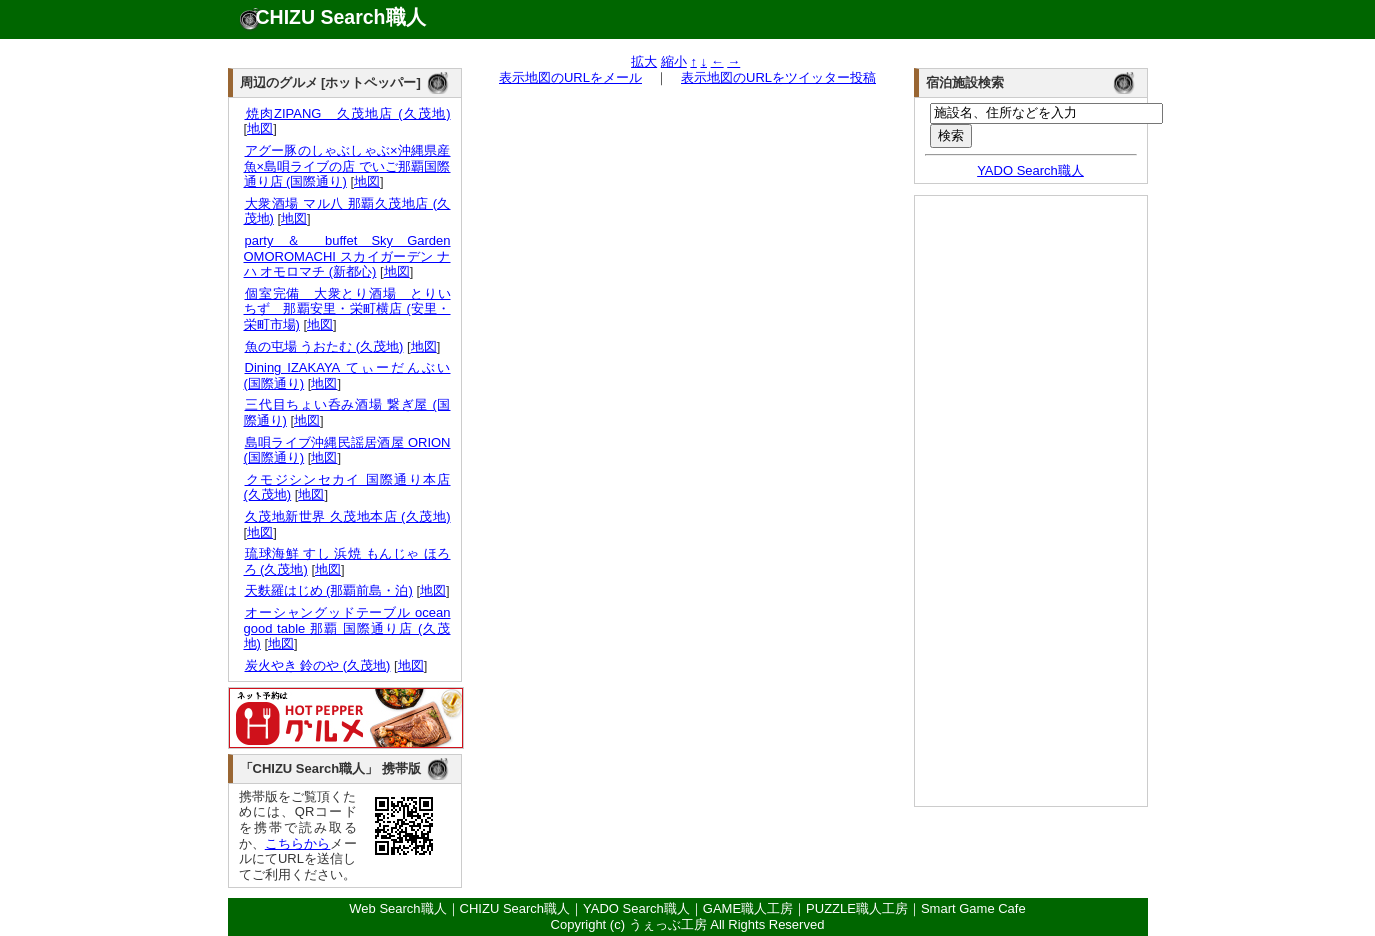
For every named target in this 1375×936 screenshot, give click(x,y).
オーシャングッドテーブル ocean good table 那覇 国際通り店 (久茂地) (347, 628)
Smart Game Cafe (973, 908)
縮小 (674, 61)
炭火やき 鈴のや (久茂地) (317, 665)
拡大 (644, 61)
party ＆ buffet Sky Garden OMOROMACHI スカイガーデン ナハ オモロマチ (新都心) (347, 256)
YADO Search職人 (1030, 170)
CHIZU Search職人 (341, 17)
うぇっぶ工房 (668, 924)
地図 (260, 128)
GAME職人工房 (748, 908)
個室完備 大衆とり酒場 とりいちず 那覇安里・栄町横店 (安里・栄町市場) (347, 309)
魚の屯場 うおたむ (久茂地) (324, 346)
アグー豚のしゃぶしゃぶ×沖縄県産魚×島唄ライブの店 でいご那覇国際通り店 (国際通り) (347, 166)
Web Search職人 (397, 908)
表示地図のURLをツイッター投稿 (778, 77)
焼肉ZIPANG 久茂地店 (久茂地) (347, 113)
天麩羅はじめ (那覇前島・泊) (328, 590)
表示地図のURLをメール (570, 77)
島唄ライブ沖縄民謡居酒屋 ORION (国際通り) (347, 450)
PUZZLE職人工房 (857, 908)
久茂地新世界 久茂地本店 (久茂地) (347, 516)
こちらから (298, 843)
